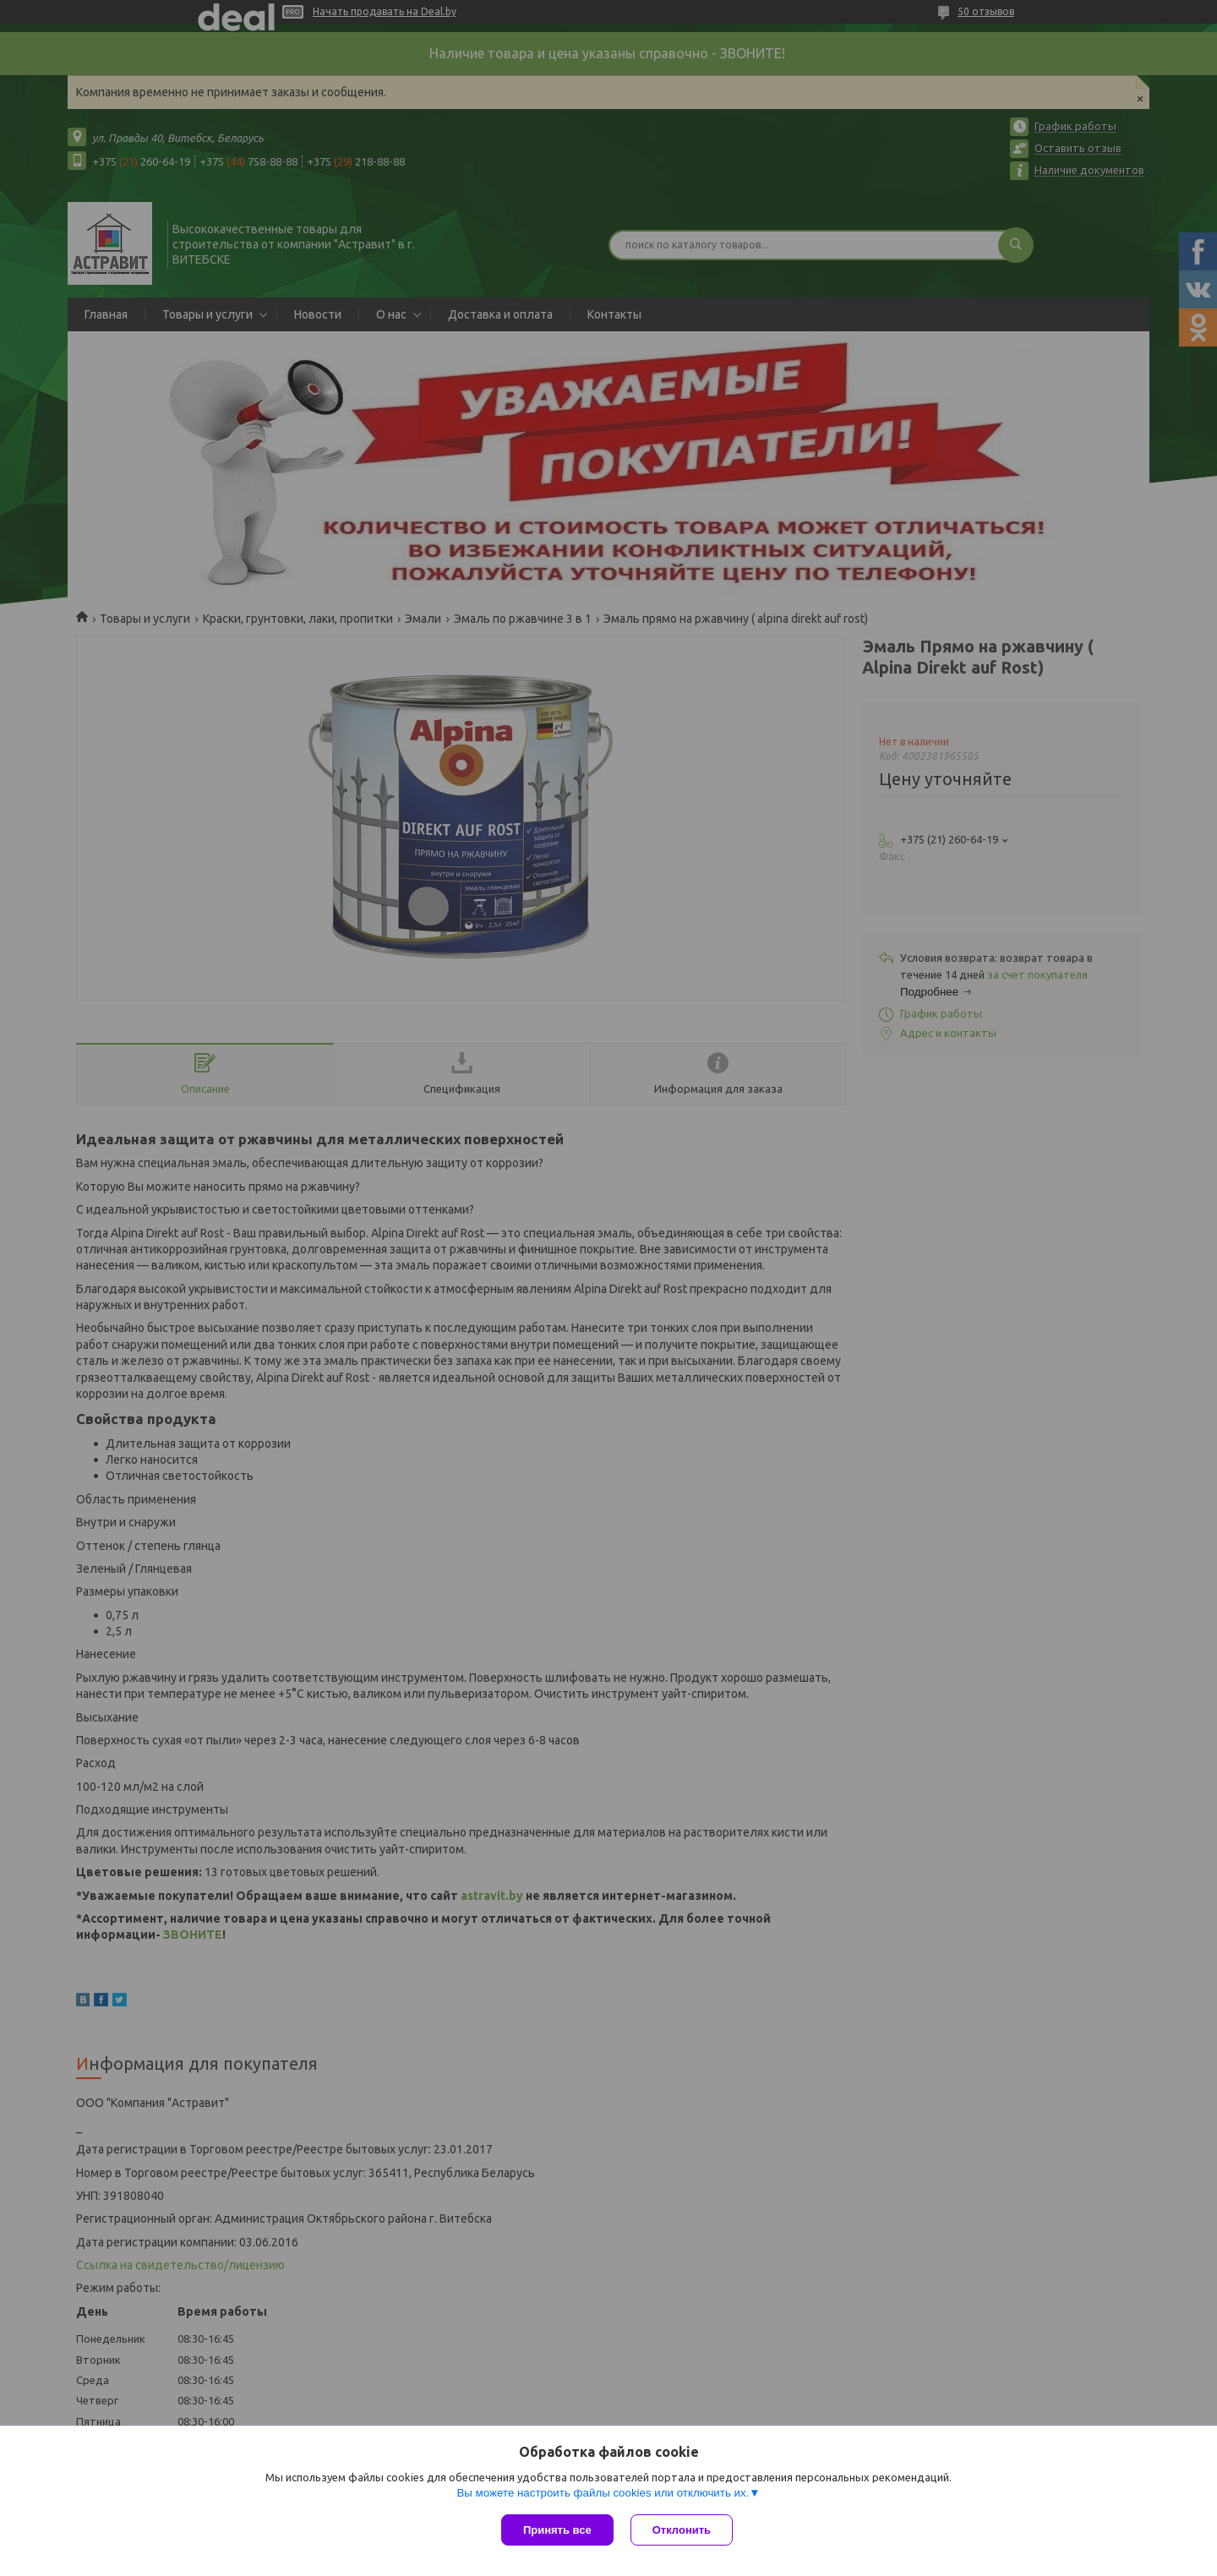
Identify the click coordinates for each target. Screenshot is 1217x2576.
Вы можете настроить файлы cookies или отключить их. (602, 2492)
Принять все (557, 2530)
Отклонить (681, 2530)
